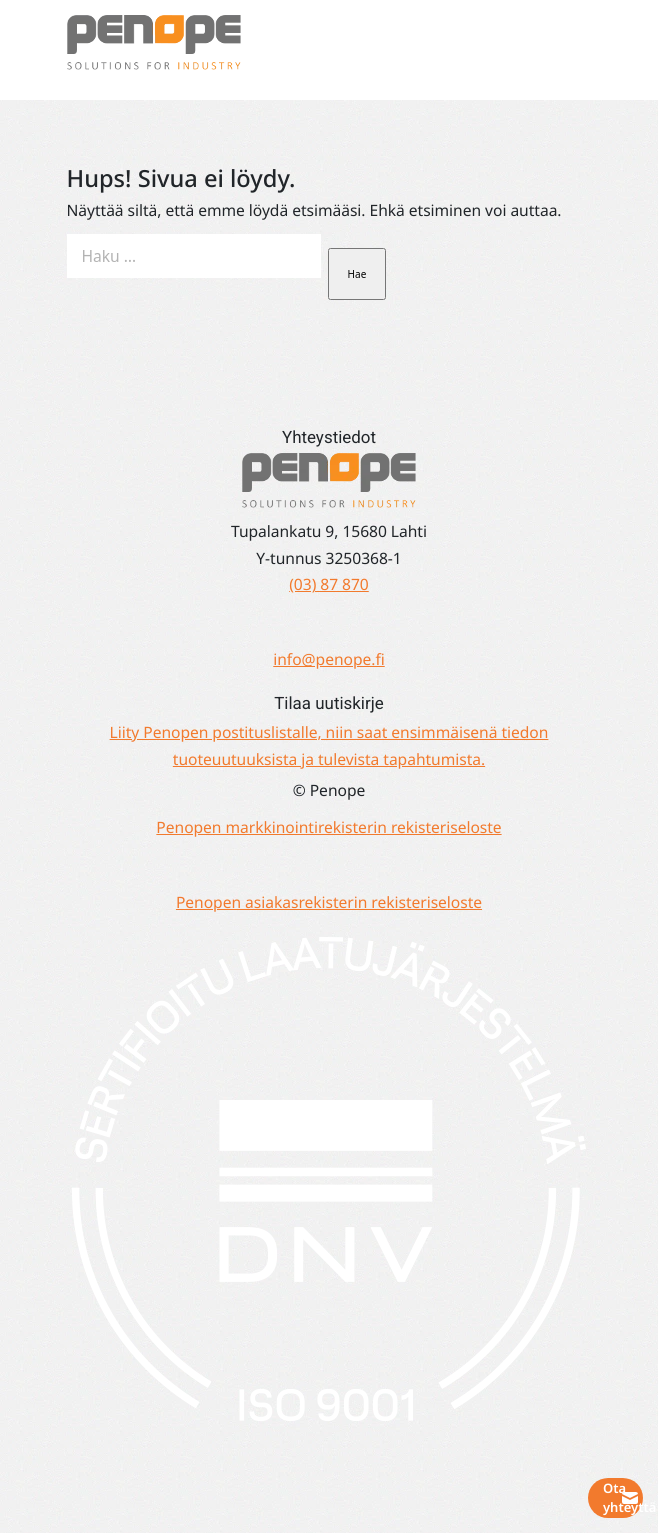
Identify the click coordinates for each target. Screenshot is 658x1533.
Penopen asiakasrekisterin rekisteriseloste (329, 902)
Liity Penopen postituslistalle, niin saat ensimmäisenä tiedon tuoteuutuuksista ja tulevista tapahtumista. (329, 744)
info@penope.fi (328, 659)
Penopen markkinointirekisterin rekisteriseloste (328, 827)
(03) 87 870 (329, 584)
